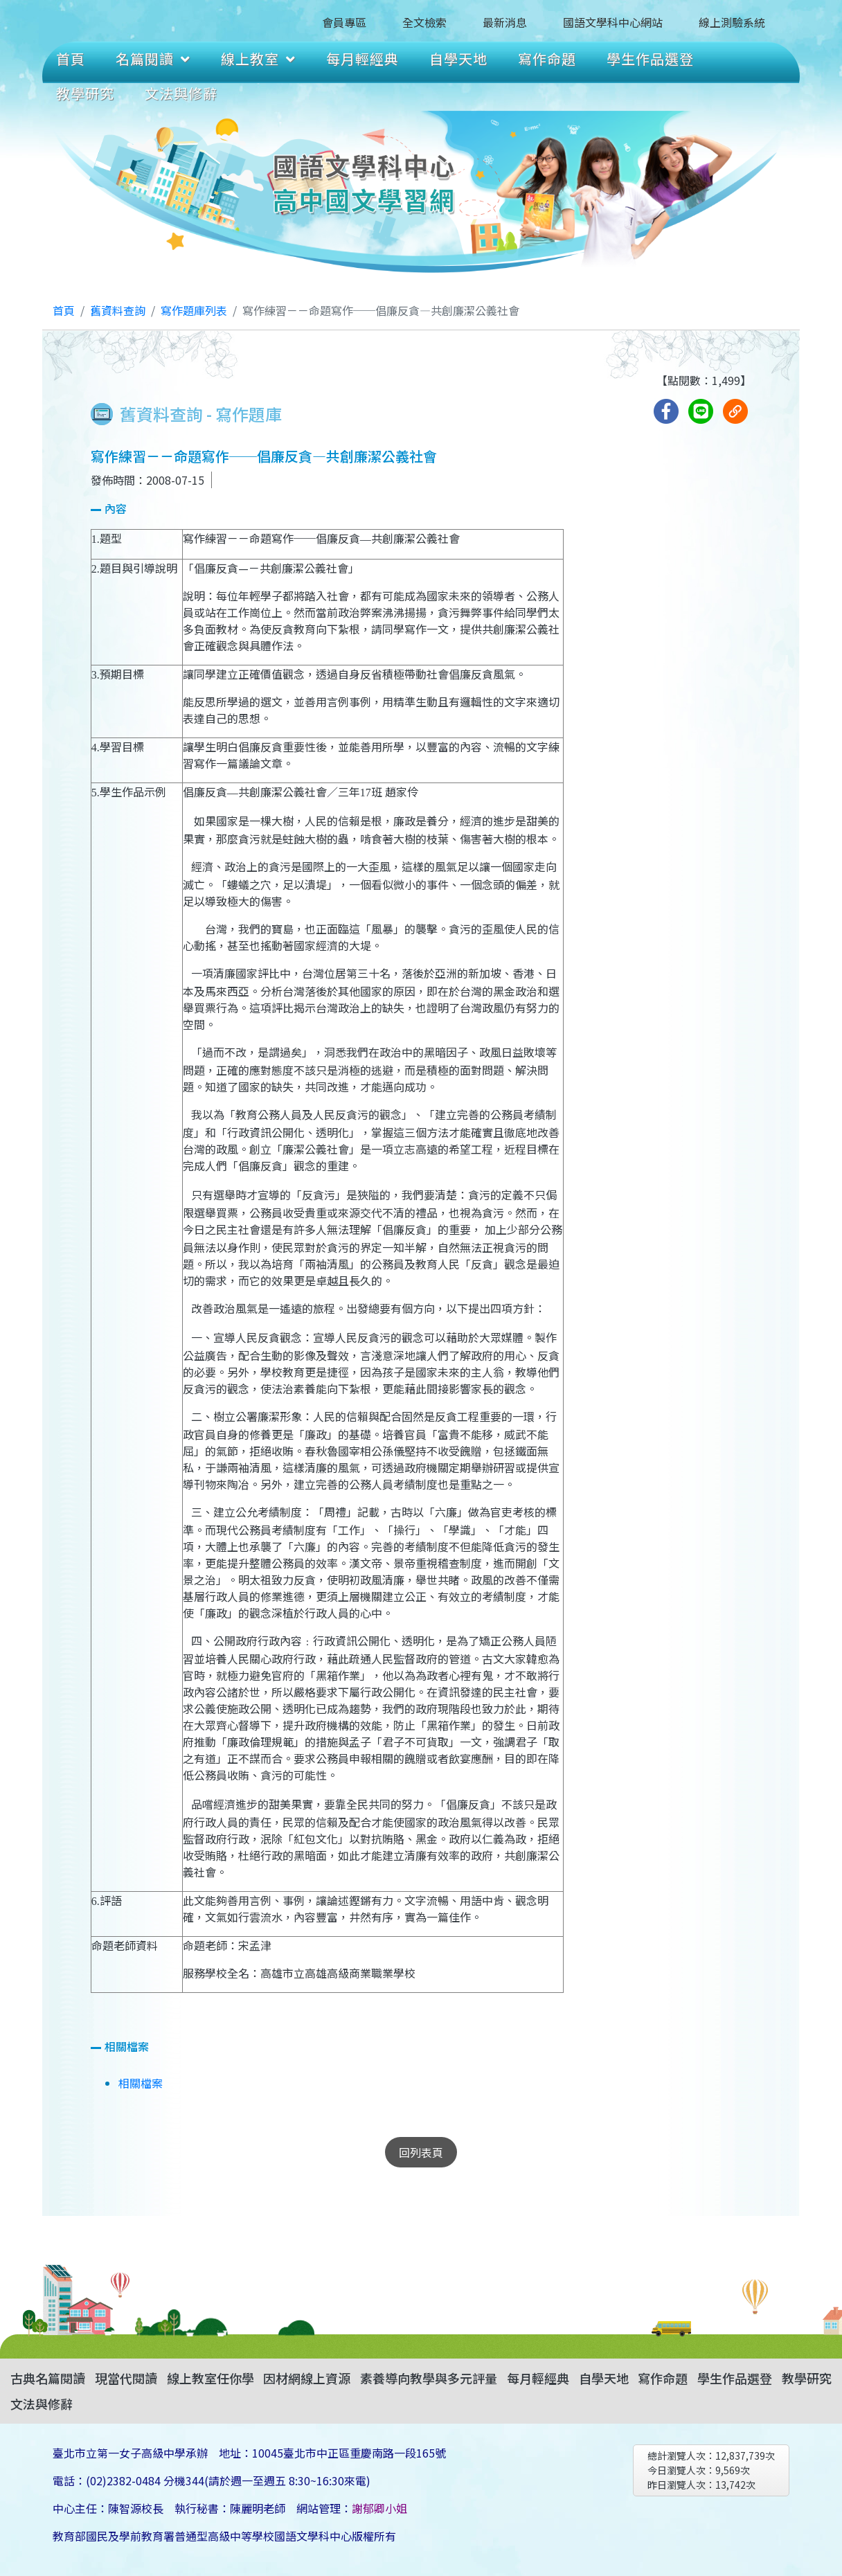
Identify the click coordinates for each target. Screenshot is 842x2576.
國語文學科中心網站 (613, 22)
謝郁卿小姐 (379, 2508)
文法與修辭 (181, 93)
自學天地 (458, 58)
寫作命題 (547, 58)
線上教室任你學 (210, 2378)
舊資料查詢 (117, 310)
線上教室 (258, 58)
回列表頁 (421, 2152)
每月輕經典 (362, 58)
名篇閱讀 (153, 58)
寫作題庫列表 (194, 310)
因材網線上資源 (306, 2378)
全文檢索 (424, 22)
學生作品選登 (650, 58)
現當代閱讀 (126, 2378)
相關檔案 (140, 2083)
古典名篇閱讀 (47, 2378)
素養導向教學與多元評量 (428, 2378)
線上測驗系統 (732, 22)
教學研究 (85, 93)
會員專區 (344, 22)
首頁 (70, 58)
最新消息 (505, 22)
